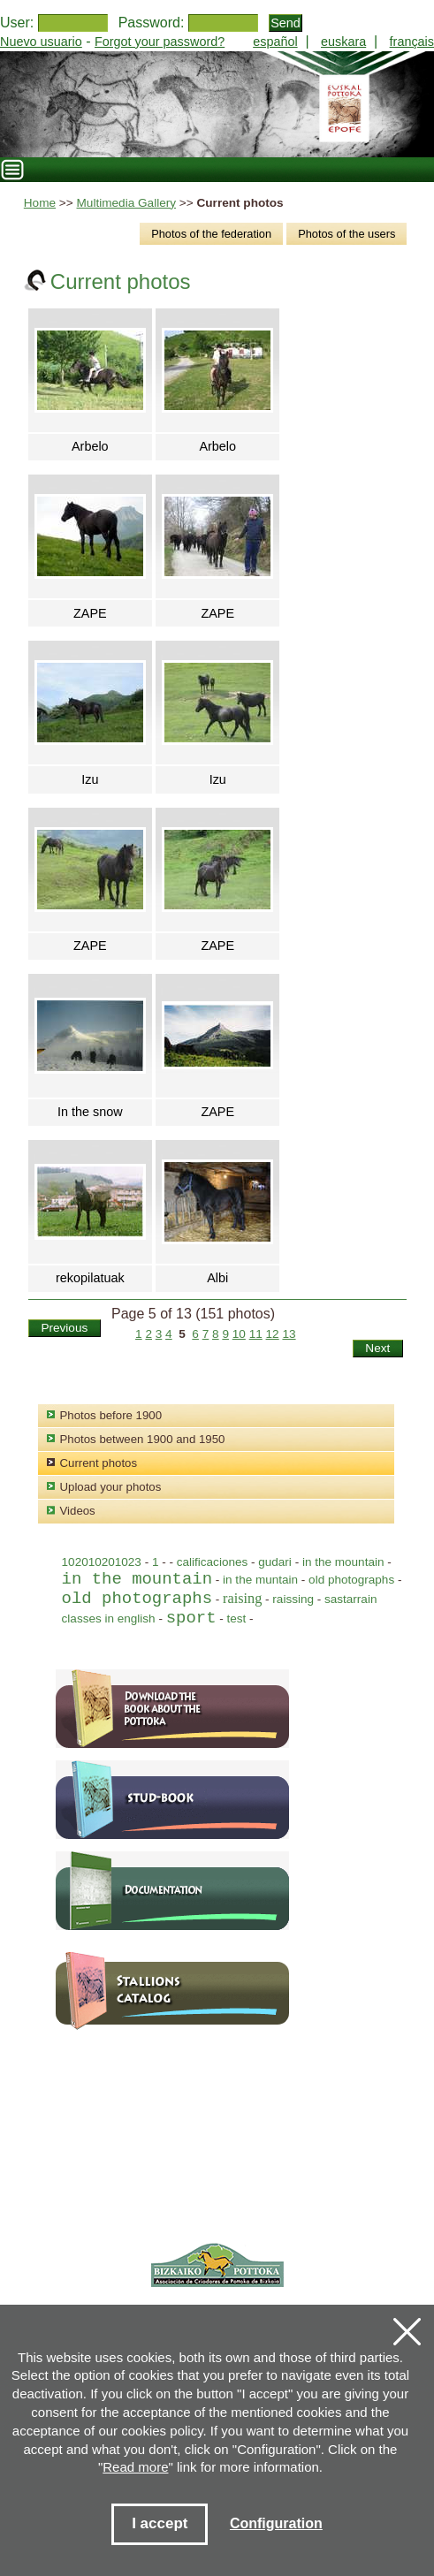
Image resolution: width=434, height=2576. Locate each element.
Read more (135, 2466)
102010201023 (101, 1562)
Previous (64, 1327)
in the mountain (344, 1562)
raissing (293, 1599)
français (412, 41)
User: (17, 22)
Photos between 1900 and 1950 (142, 1439)
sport (191, 1618)
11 (256, 1334)
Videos (77, 1510)
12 (272, 1334)
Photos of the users (346, 233)
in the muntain (260, 1579)
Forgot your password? (160, 41)
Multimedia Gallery (127, 202)
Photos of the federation (211, 233)
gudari (275, 1562)
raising (242, 1599)
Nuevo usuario (41, 41)
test (237, 1618)
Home (40, 202)
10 (239, 1334)
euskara (343, 41)
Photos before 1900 (111, 1415)
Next (377, 1348)
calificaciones (212, 1562)
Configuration (276, 2523)
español (275, 41)
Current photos (99, 1463)
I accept (159, 2523)
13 (288, 1334)
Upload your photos (111, 1486)
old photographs (353, 1579)
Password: (151, 22)
